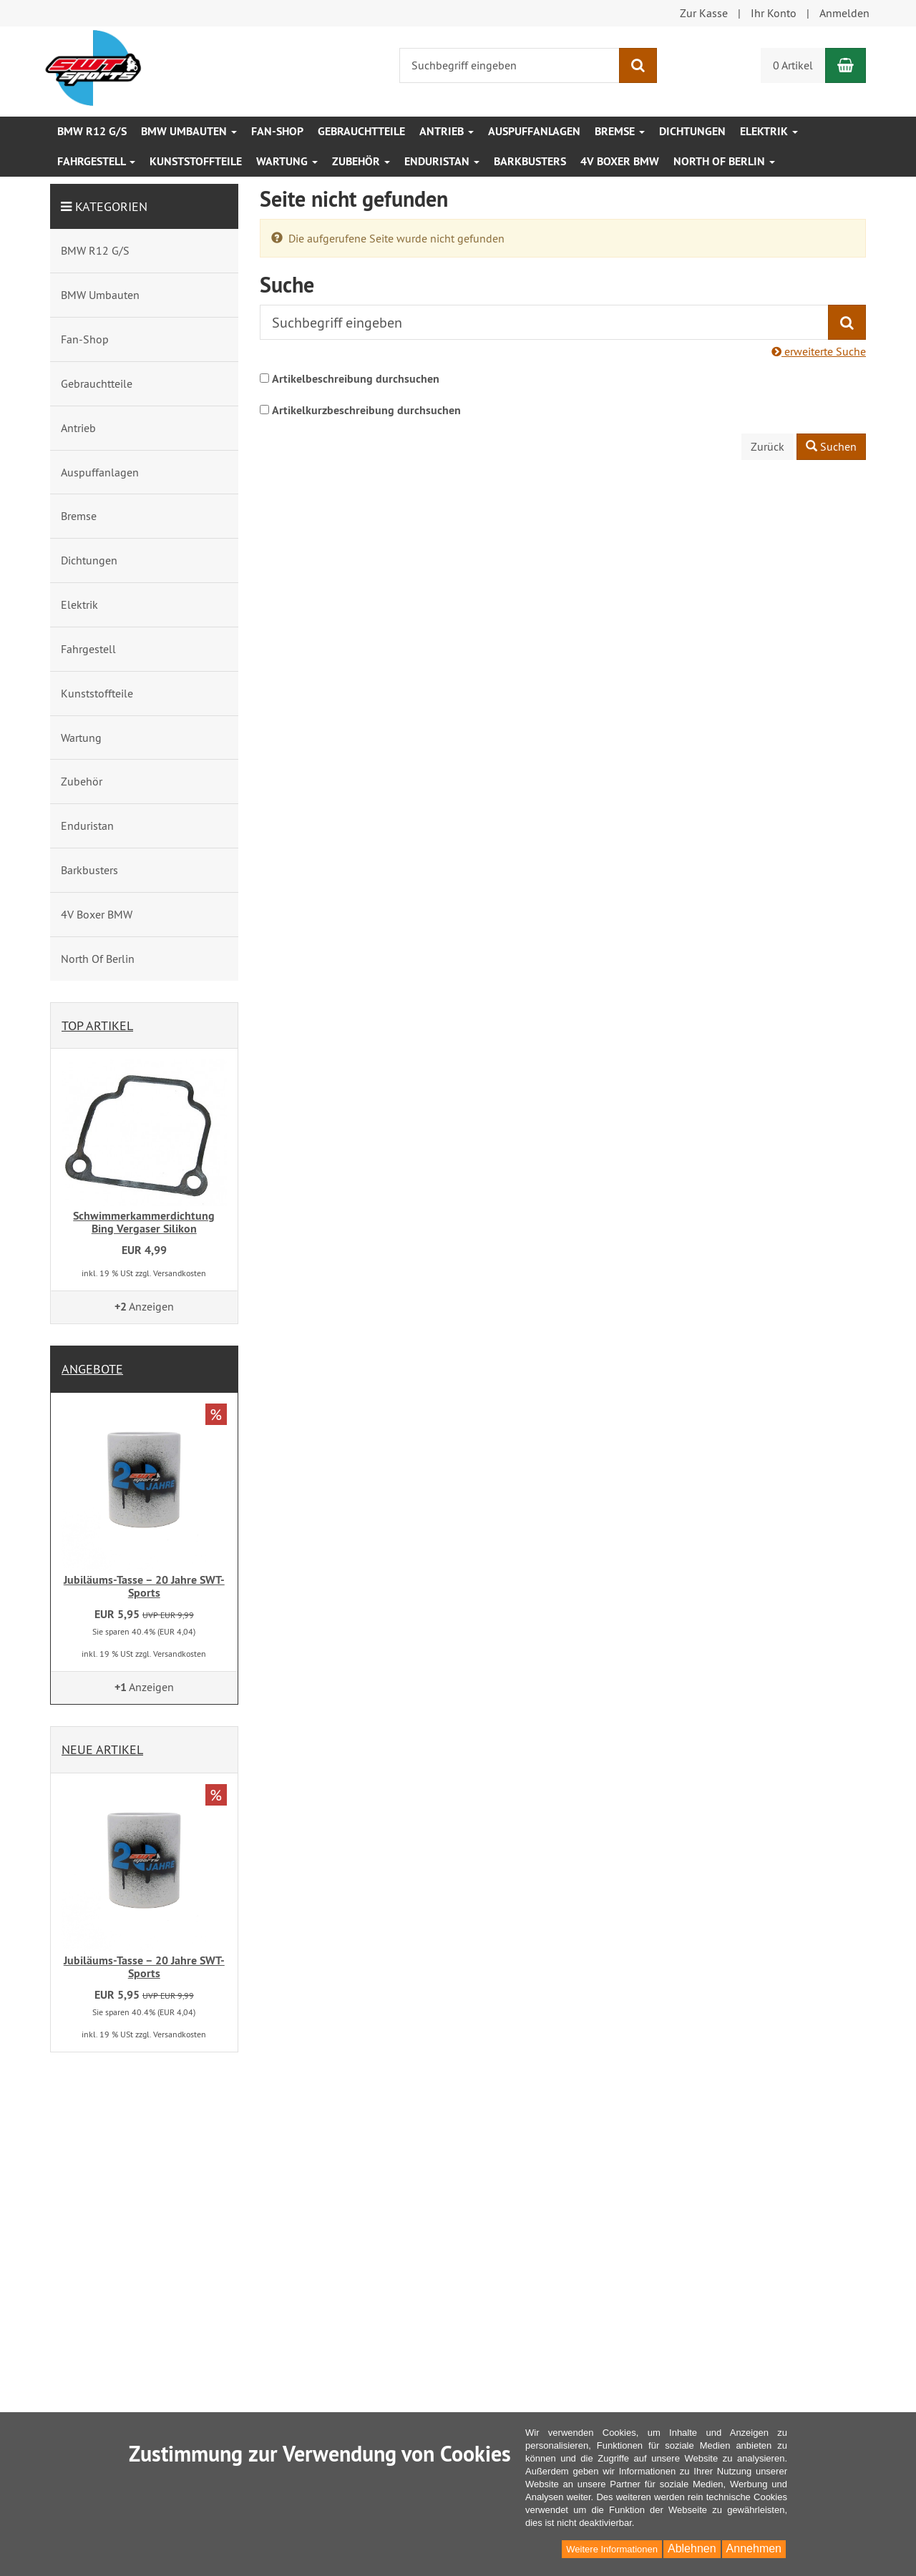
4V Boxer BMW (619, 161)
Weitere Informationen (612, 2549)
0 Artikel (793, 65)
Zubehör (361, 161)
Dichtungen (692, 131)
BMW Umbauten (189, 131)
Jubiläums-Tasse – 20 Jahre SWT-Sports (144, 1586)
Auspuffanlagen (534, 131)
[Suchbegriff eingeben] (509, 65)
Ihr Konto (773, 13)
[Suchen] (638, 65)
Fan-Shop (277, 131)
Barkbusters (530, 161)
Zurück (767, 446)
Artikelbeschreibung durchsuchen (355, 378)
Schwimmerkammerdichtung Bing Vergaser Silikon (144, 1222)
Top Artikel (97, 1025)
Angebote (92, 1369)
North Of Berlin (724, 161)
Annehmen (753, 2548)
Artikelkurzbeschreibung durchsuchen (366, 410)
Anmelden (844, 13)
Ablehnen (692, 2548)
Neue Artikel (102, 1749)
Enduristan (441, 161)
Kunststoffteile (196, 161)
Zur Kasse (704, 13)
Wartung (287, 161)
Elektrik (769, 131)
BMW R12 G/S (92, 131)
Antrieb (446, 131)
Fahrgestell (96, 161)
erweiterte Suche (818, 351)
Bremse (620, 131)
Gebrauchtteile (361, 131)
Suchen (831, 446)
